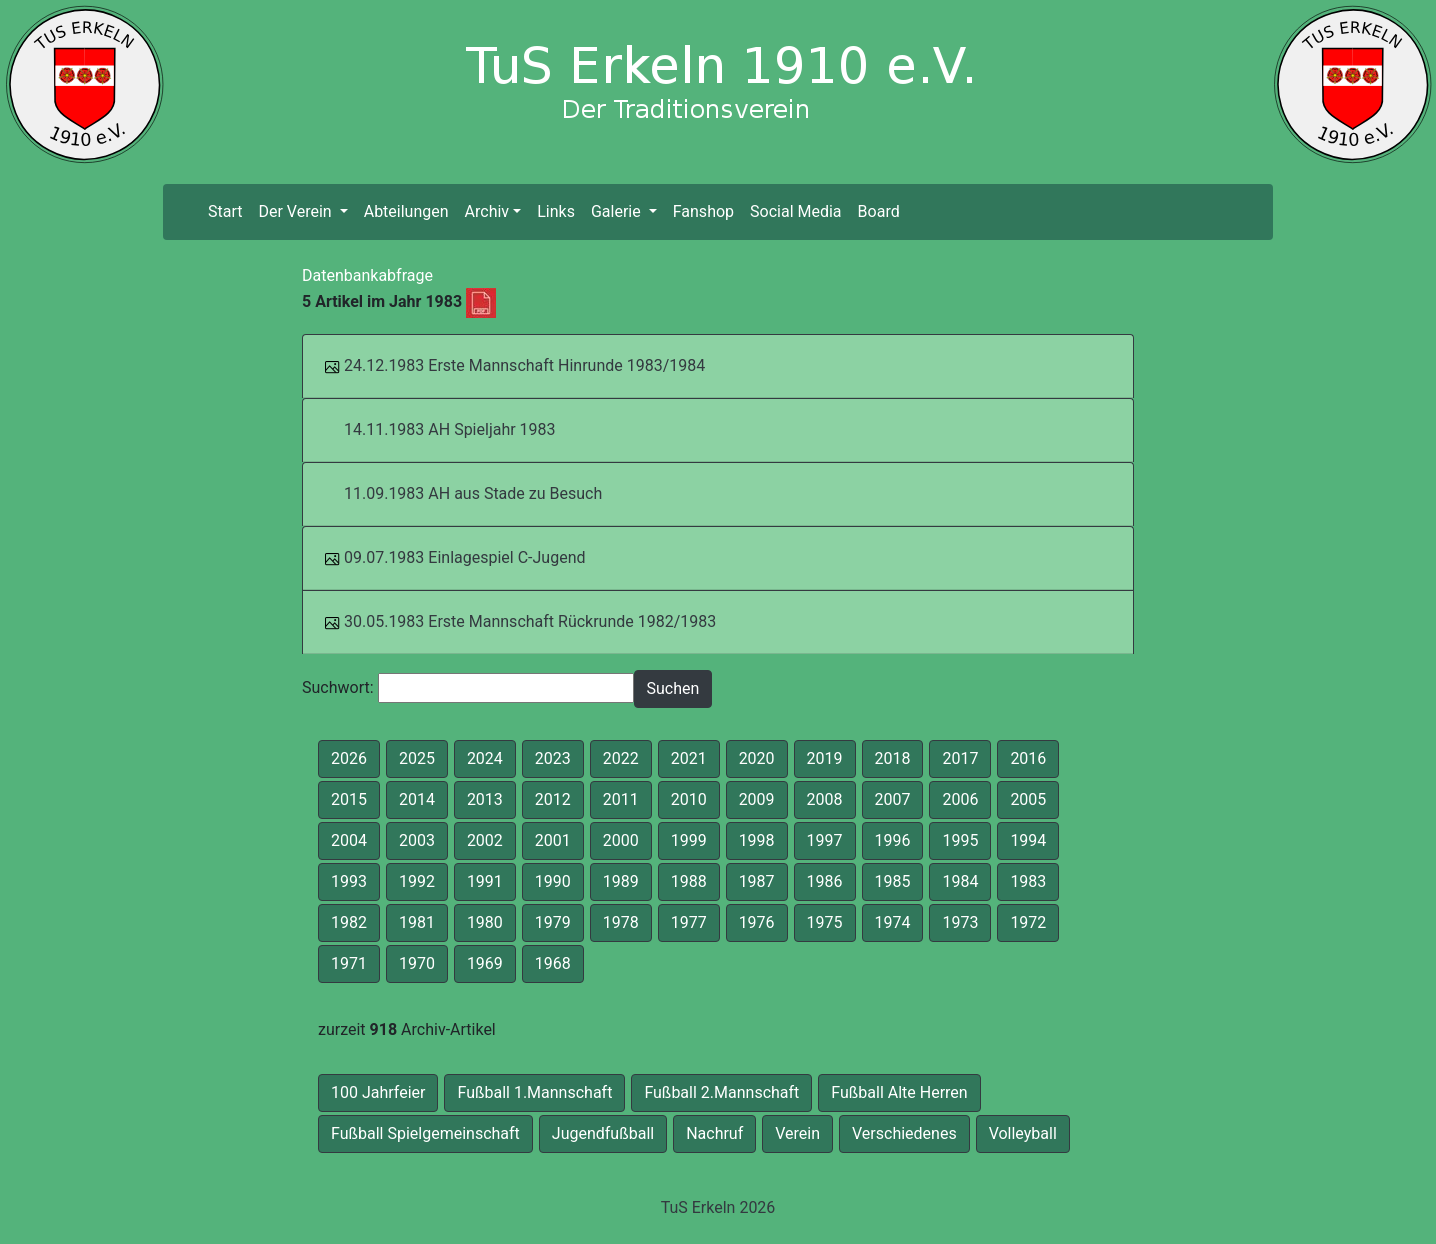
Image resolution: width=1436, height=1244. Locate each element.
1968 (553, 963)
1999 (689, 840)
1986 (825, 881)
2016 (1028, 758)
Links (556, 211)
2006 (960, 799)
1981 (417, 922)
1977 (689, 922)
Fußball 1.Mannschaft (534, 1092)
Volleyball (1023, 1133)
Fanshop (703, 211)
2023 (553, 758)
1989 (621, 881)
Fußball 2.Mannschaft (721, 1092)
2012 (553, 799)
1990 (553, 881)
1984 (960, 881)
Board (879, 211)
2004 (349, 840)
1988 (689, 881)
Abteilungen (406, 211)
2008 (825, 799)
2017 (960, 758)
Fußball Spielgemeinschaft (425, 1133)
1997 (825, 840)
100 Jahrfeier (378, 1092)
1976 (757, 922)
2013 (485, 799)
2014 (417, 799)
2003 (417, 840)
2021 (689, 758)
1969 (485, 963)
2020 (757, 758)
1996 (893, 840)
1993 (349, 881)
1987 (757, 881)
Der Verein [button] (296, 211)
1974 (893, 922)
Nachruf (714, 1133)
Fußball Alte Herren (899, 1092)
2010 (689, 799)
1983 (1028, 881)
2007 (893, 799)
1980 (485, 922)
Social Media (796, 211)
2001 (553, 840)
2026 (349, 758)
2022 (621, 758)
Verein (797, 1133)
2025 (417, 758)
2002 (485, 840)
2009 (757, 799)
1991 (485, 881)
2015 (349, 799)
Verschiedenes (904, 1133)
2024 (485, 758)
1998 (757, 840)
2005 (1028, 799)
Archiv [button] (487, 211)
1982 (349, 922)
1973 (960, 922)
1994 (1028, 840)
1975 (825, 922)
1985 (893, 881)
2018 (893, 758)
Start (229, 210)
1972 (1028, 922)
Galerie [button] (618, 211)
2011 (621, 799)
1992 (417, 881)
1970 (417, 963)
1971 (349, 963)
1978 (621, 922)
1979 (553, 922)
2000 (621, 840)
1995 (960, 840)
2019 (825, 758)
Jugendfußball (603, 1133)
